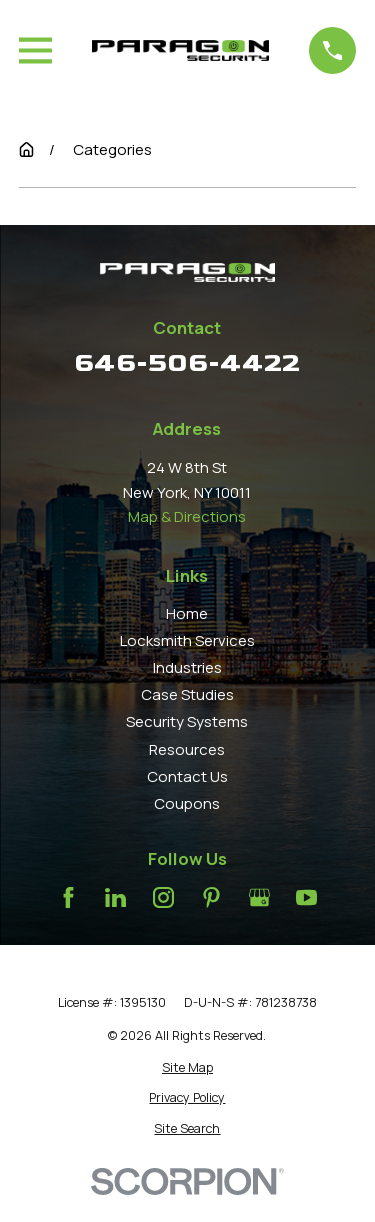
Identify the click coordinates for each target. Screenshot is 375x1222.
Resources (187, 749)
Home (187, 613)
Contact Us (187, 776)
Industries (187, 667)
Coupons (187, 803)
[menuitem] (187, 1068)
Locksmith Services (187, 640)
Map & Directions (187, 516)
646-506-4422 (187, 363)
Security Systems (187, 721)
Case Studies (187, 694)
